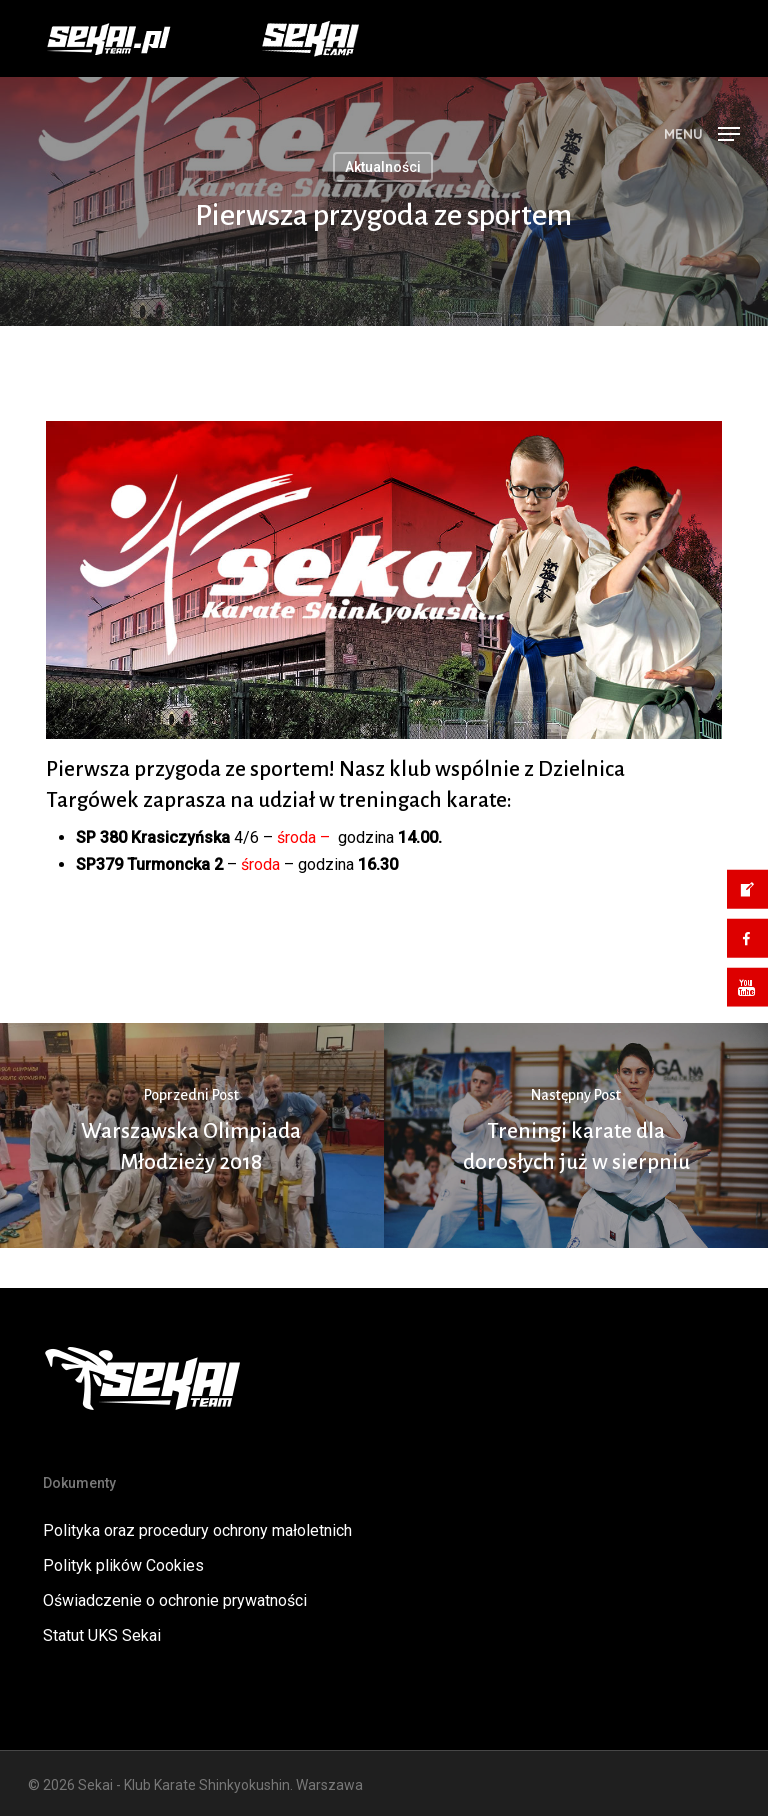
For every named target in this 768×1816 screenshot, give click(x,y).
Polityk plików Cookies (123, 1565)
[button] (702, 132)
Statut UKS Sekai (102, 1635)
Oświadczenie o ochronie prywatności (175, 1600)
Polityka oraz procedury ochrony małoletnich (197, 1530)
